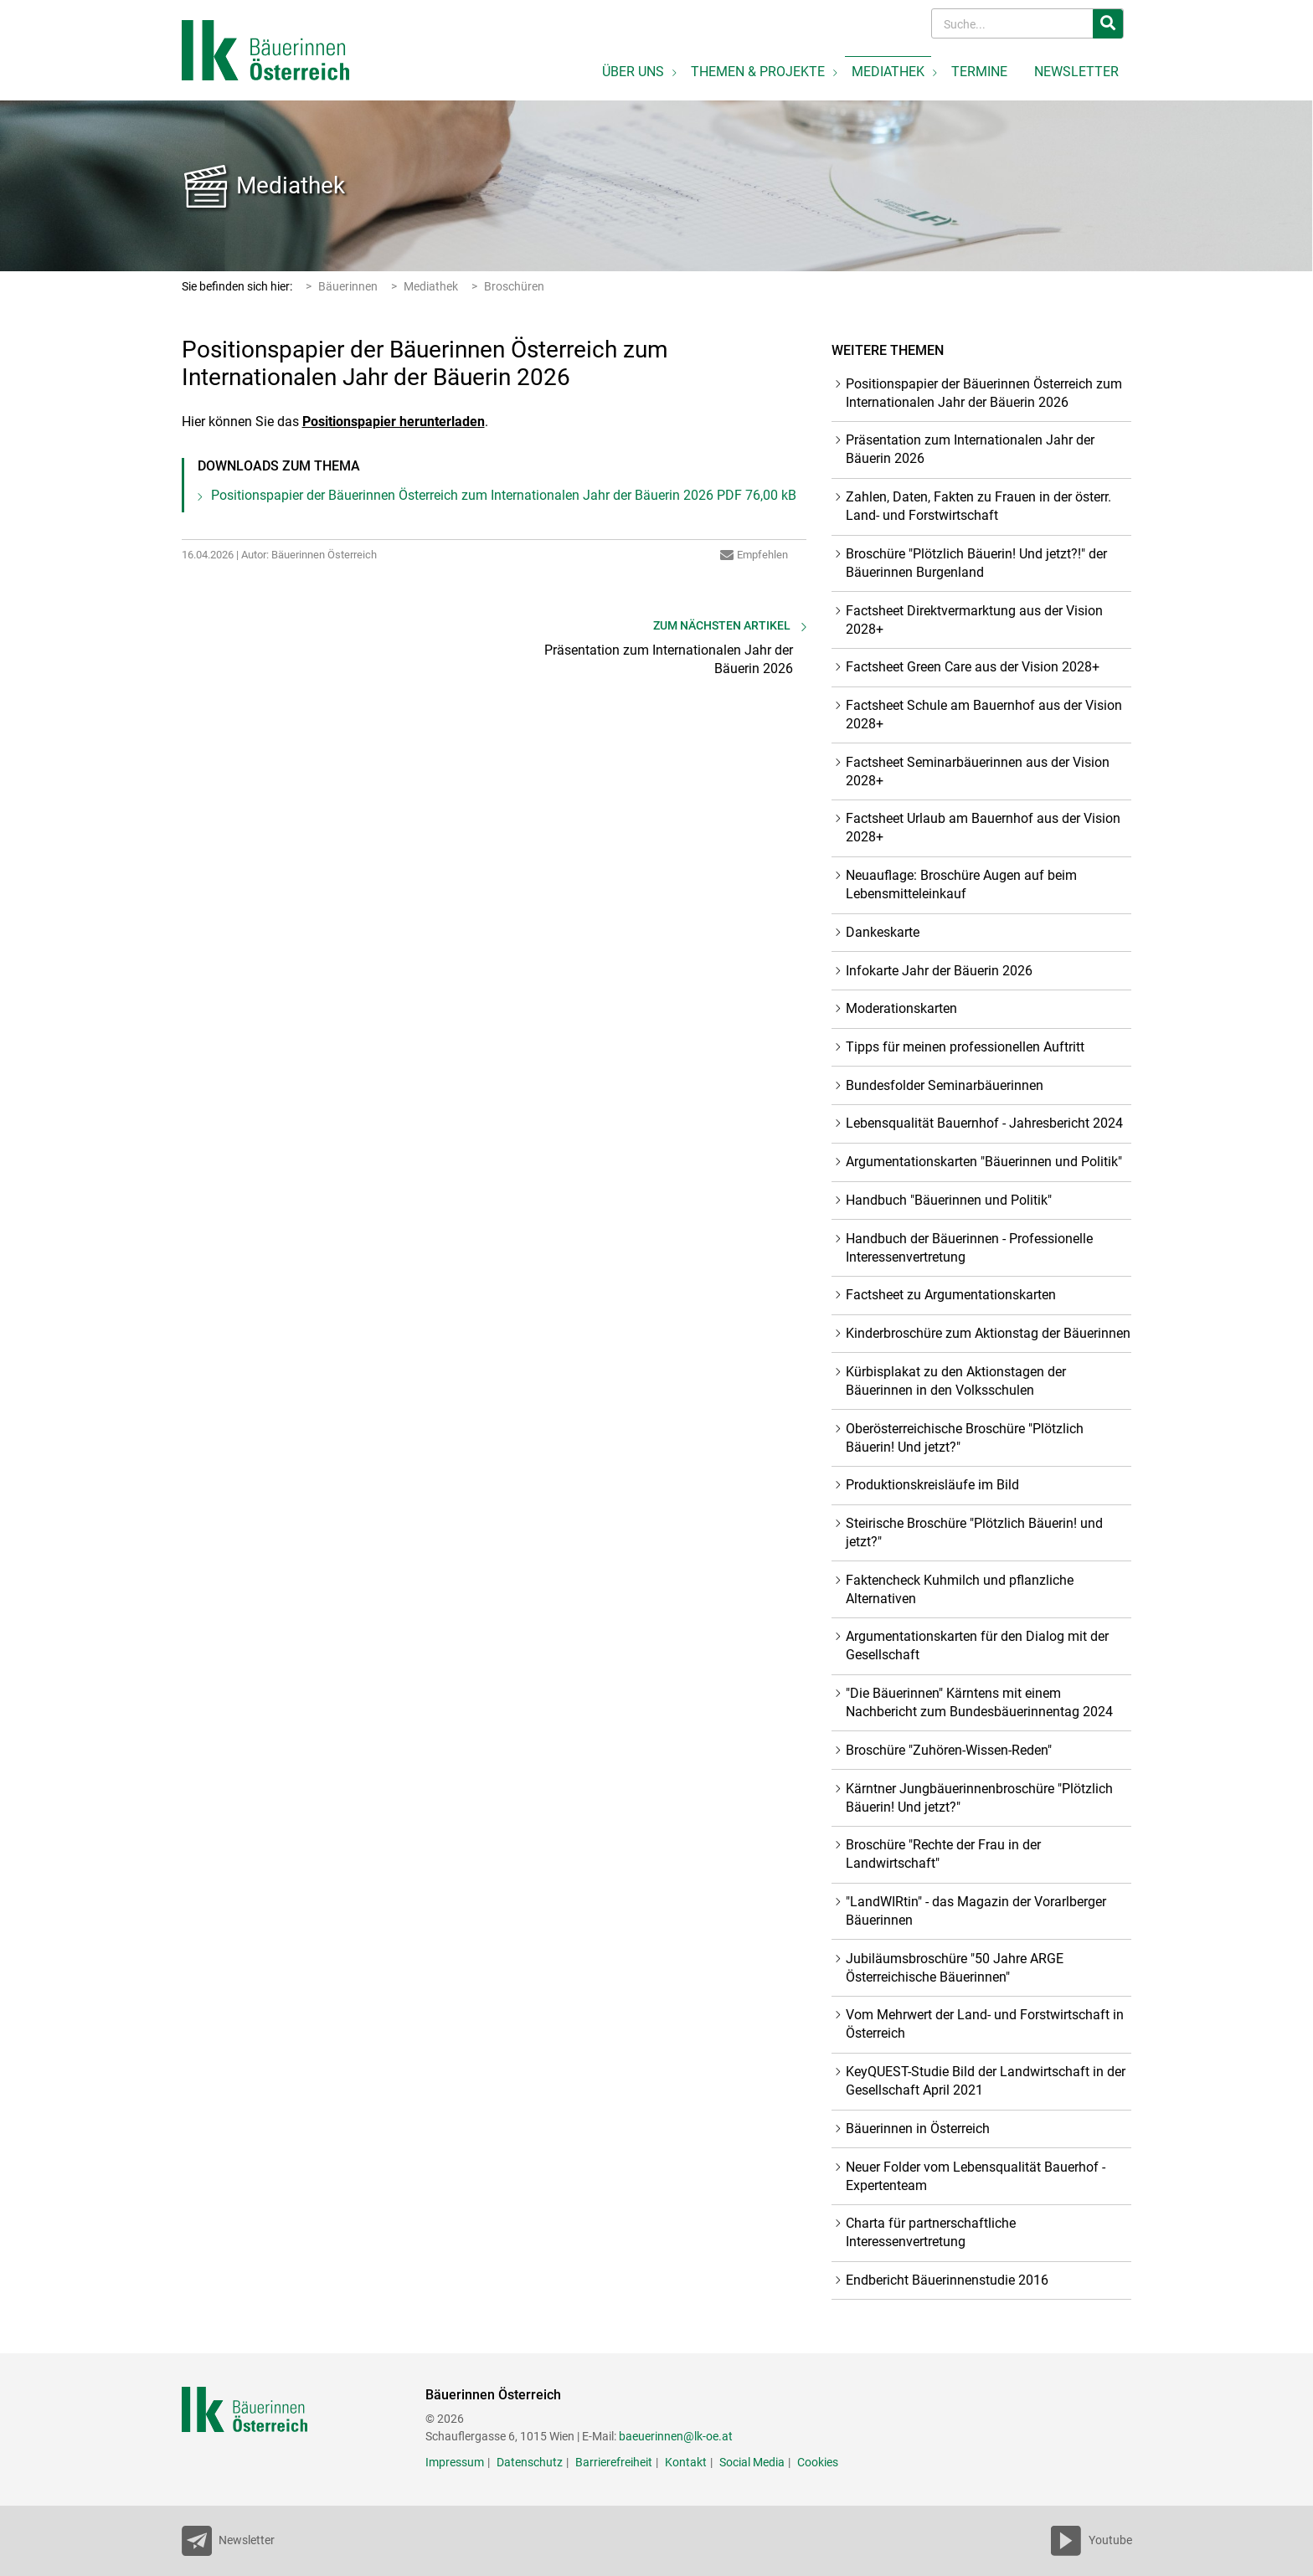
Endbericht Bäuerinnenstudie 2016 (947, 2280)
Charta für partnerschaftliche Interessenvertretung (931, 2232)
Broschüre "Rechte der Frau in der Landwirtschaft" (943, 1854)
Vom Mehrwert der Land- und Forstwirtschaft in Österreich (985, 2024)
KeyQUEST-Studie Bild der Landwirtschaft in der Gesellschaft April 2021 (985, 2081)
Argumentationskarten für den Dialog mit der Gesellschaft (977, 1645)
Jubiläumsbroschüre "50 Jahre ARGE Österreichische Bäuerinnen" (954, 1968)
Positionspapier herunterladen (393, 421)
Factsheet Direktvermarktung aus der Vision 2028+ (974, 620)
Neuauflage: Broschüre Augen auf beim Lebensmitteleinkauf (961, 884)
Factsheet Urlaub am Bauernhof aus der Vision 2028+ (983, 827)
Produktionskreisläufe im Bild (932, 1485)
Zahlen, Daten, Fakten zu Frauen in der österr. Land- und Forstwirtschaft (978, 506)
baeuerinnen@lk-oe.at (676, 2436)
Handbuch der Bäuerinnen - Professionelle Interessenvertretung (969, 1248)
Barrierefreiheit (613, 2462)
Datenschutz (530, 2462)
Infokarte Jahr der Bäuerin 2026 (939, 971)
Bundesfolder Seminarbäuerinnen (944, 1085)
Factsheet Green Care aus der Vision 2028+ (972, 667)
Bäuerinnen (348, 286)
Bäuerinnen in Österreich (918, 2128)
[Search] (1013, 24)
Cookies (817, 2462)
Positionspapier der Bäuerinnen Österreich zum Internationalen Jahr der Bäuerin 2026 (503, 495)
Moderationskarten (901, 1008)
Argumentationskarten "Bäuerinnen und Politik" (984, 1162)
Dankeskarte (882, 932)
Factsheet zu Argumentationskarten (951, 1295)
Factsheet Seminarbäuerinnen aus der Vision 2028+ (978, 771)
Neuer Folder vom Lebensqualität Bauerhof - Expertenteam (975, 2176)
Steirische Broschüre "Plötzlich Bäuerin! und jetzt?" (974, 1532)
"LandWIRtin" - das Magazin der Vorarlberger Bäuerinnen (976, 1911)
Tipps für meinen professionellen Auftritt (965, 1047)
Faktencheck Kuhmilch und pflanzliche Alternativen (960, 1589)
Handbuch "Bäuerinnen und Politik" (949, 1200)
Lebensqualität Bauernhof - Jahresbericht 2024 (984, 1123)
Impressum (454, 2462)
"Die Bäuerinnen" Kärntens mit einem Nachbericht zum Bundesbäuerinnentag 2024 (979, 1702)
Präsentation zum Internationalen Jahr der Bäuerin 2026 (970, 449)
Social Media (752, 2462)
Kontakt (686, 2462)
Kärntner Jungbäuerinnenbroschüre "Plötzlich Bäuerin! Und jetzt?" (979, 1798)
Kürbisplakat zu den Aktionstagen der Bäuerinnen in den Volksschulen (956, 1381)
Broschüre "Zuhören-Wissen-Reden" (949, 1750)
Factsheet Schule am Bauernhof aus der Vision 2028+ (984, 714)
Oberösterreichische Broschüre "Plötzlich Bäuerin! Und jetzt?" (965, 1438)
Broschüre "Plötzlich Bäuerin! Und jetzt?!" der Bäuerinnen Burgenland (976, 563)
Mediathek (290, 185)
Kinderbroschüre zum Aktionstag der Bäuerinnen (988, 1333)
